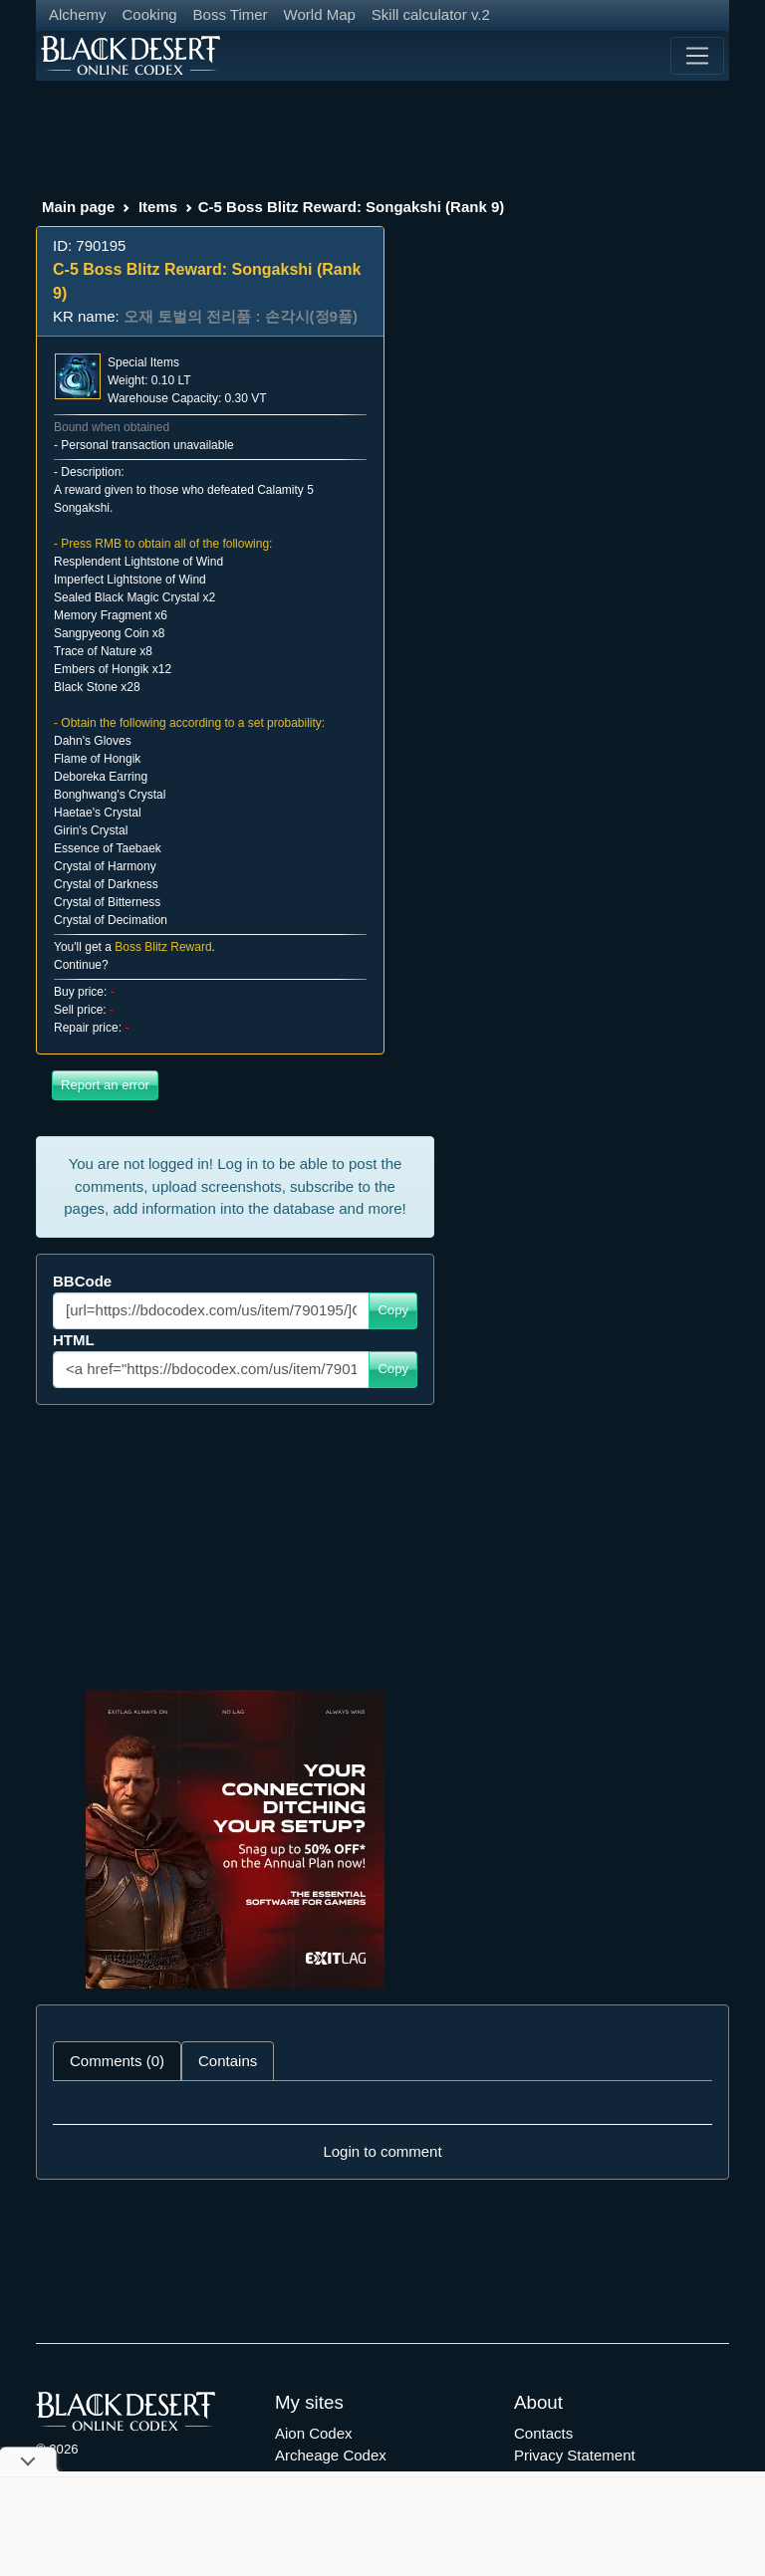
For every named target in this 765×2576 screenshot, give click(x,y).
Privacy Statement (575, 2455)
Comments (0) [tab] (117, 2060)
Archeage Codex (330, 2455)
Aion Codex (314, 2433)
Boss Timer (230, 14)
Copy (393, 1309)
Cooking (150, 14)
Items (157, 206)
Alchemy (78, 14)
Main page (78, 206)
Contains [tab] (227, 2060)
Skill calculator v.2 (431, 14)
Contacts (543, 2433)
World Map (320, 14)
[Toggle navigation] (697, 56)
